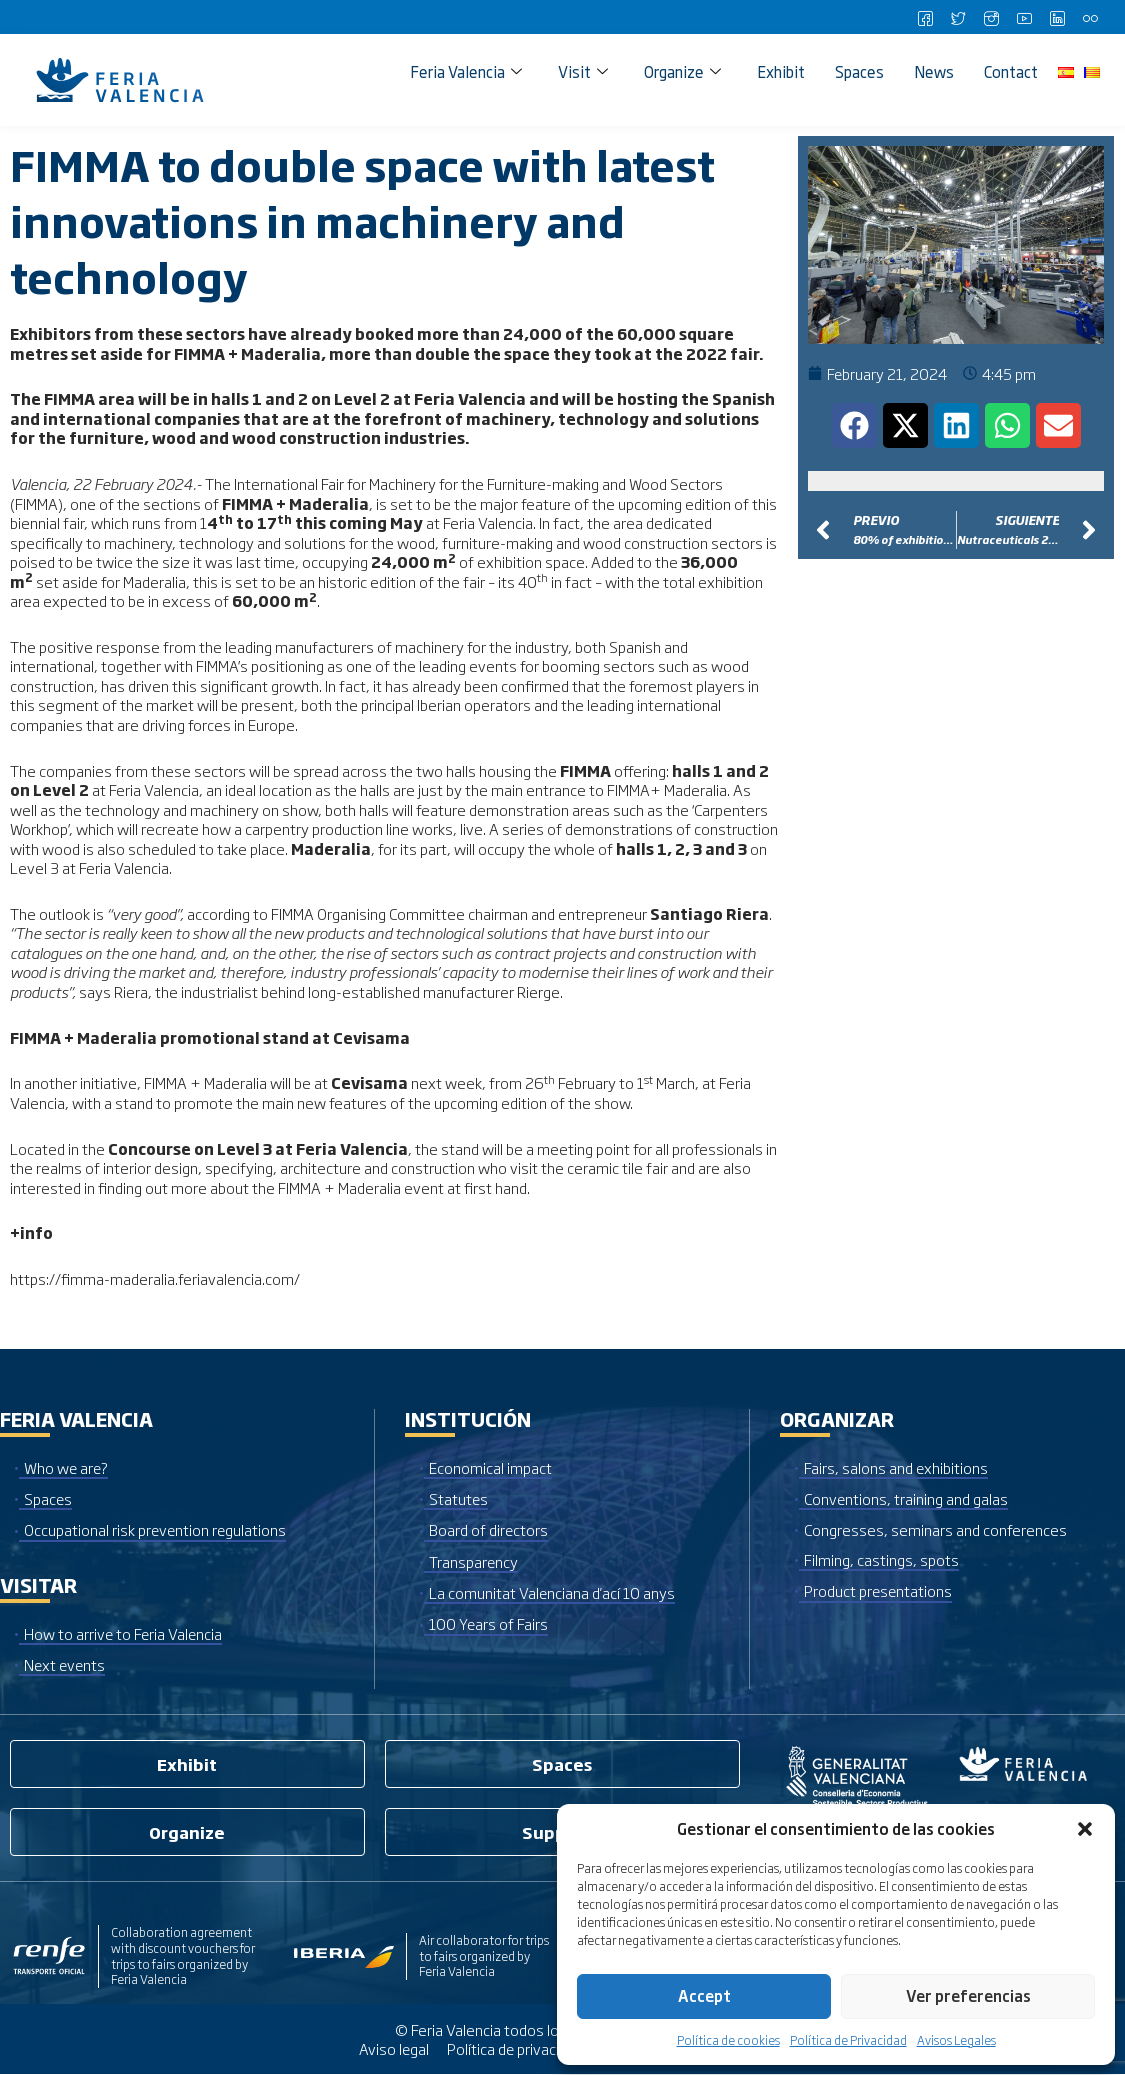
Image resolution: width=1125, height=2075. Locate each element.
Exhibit (781, 71)
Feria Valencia (466, 71)
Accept (704, 1995)
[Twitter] (958, 17)
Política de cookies (728, 2040)
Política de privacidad (514, 2049)
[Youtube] (1024, 17)
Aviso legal (392, 2049)
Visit (583, 71)
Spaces (859, 71)
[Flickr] (1090, 17)
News (934, 71)
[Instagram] (991, 17)
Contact (1011, 71)
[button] (1085, 1829)
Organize (682, 71)
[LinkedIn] (1057, 17)
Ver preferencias (968, 1995)
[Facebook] (925, 17)
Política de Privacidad (848, 2040)
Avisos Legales (956, 2040)
